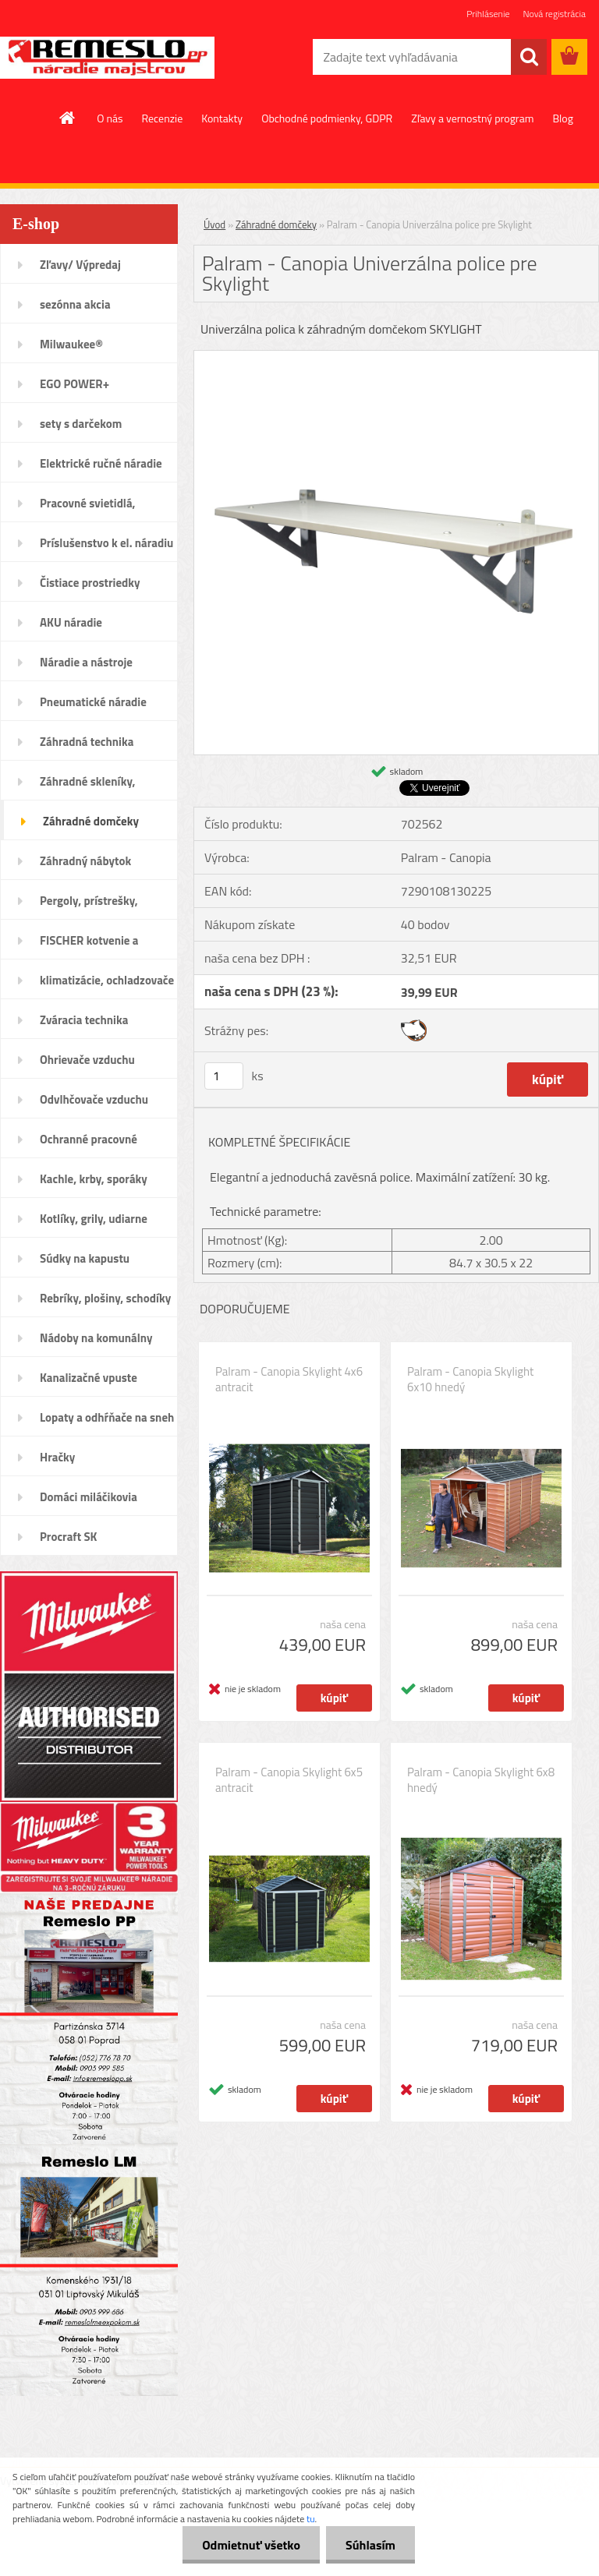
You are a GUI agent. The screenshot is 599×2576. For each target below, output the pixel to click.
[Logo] (107, 58)
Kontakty (222, 118)
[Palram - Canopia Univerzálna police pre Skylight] (396, 357)
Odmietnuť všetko (251, 2544)
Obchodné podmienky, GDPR (326, 118)
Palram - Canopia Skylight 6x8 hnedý (481, 1780)
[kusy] (223, 1076)
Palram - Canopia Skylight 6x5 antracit (289, 1780)
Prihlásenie (487, 13)
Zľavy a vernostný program (472, 118)
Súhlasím (370, 2544)
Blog (562, 118)
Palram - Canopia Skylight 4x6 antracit (289, 1379)
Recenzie (162, 118)
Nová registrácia (554, 13)
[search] (529, 57)
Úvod (214, 224)
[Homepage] (67, 118)
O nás (109, 118)
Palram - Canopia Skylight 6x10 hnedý (470, 1379)
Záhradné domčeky (276, 224)
